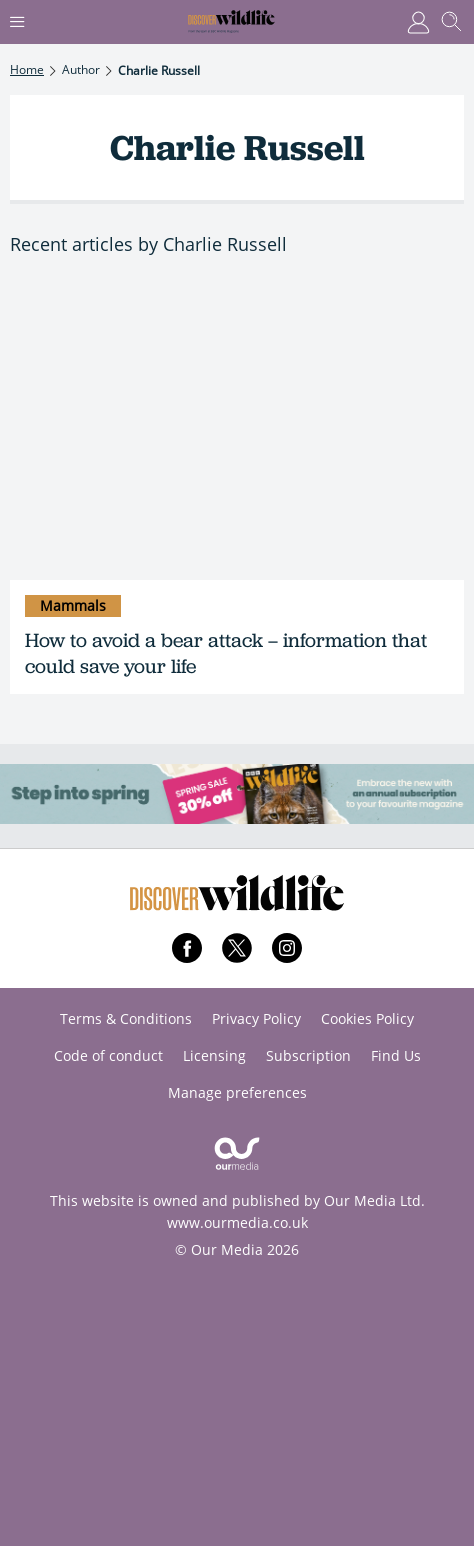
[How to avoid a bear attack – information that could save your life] (237, 429)
